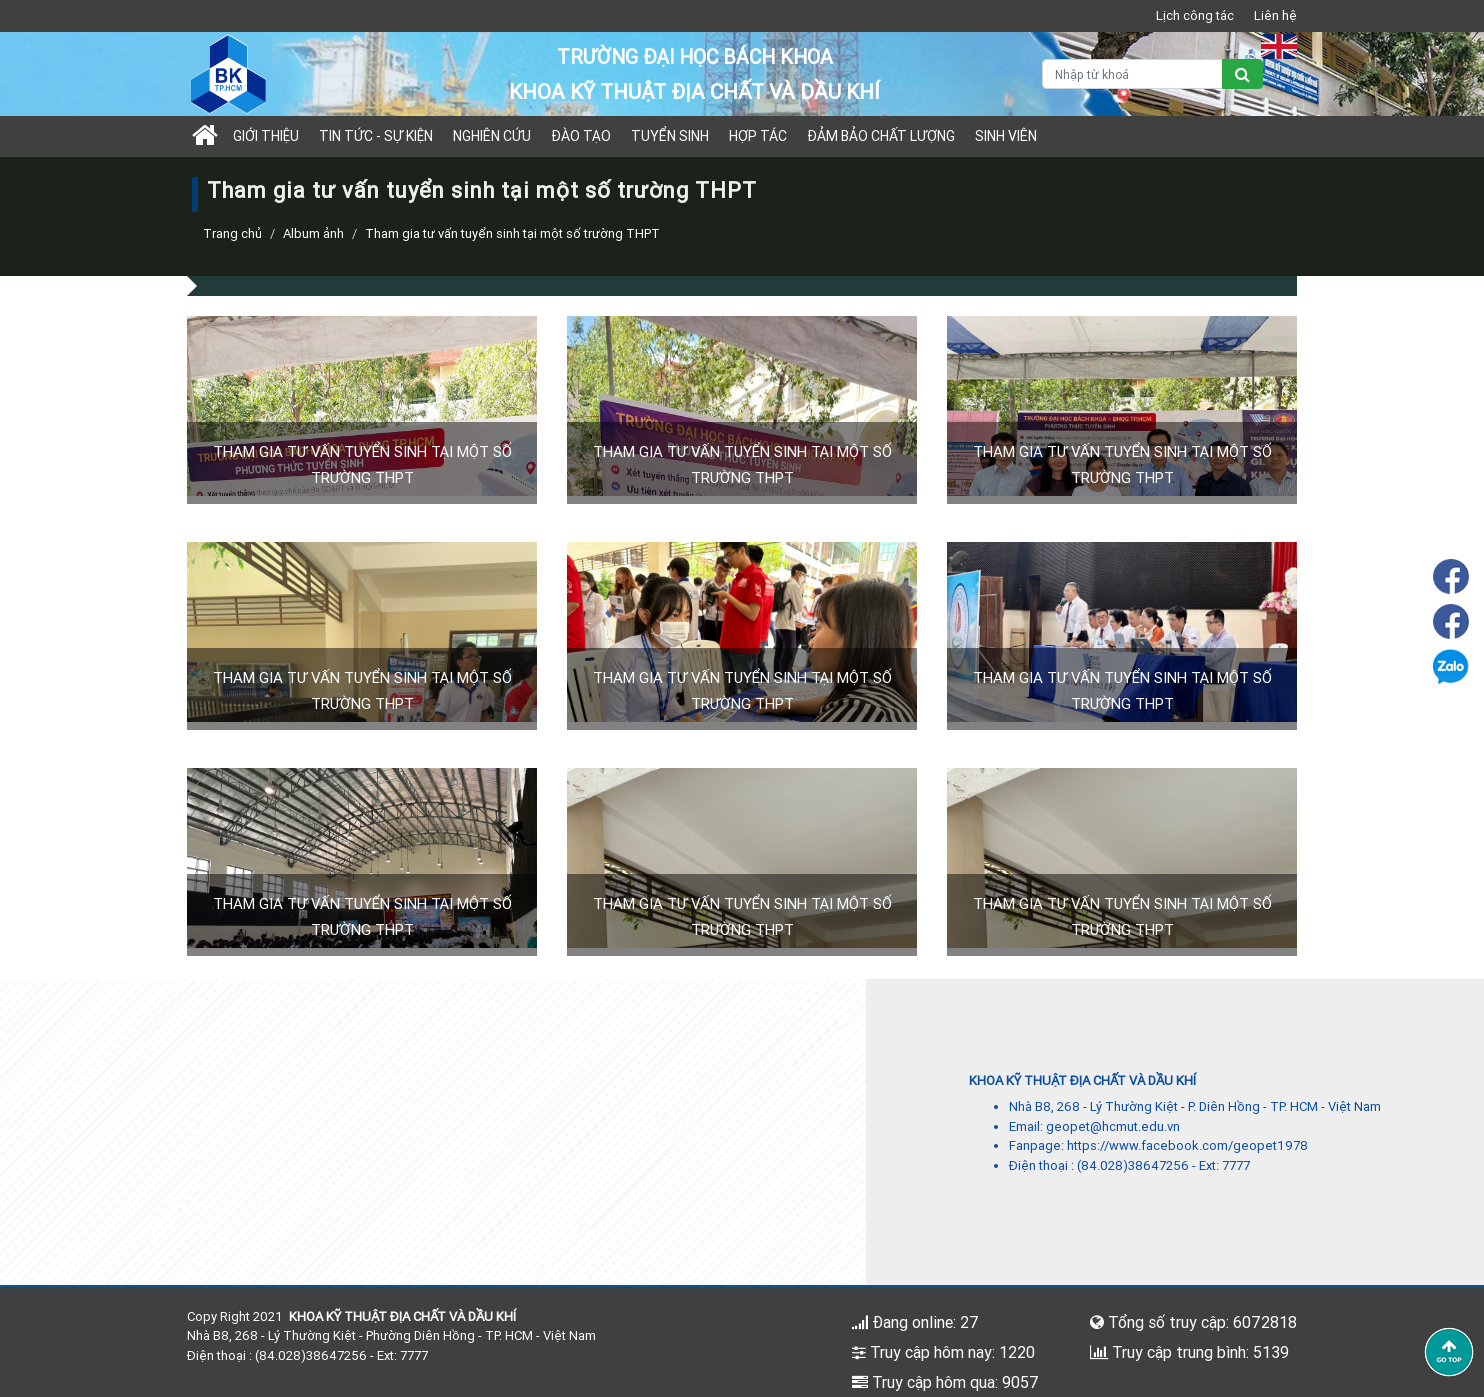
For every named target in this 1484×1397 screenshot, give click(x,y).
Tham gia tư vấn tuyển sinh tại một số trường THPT (512, 233)
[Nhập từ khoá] (1132, 74)
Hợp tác (758, 136)
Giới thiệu (266, 136)
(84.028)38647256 (1133, 1165)
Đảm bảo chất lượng (881, 136)
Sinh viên (1006, 136)
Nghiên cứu (492, 136)
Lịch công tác (1195, 15)
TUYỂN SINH (670, 136)
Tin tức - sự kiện (376, 136)
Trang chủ (232, 233)
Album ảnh (313, 233)
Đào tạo (581, 136)
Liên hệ (1275, 15)
